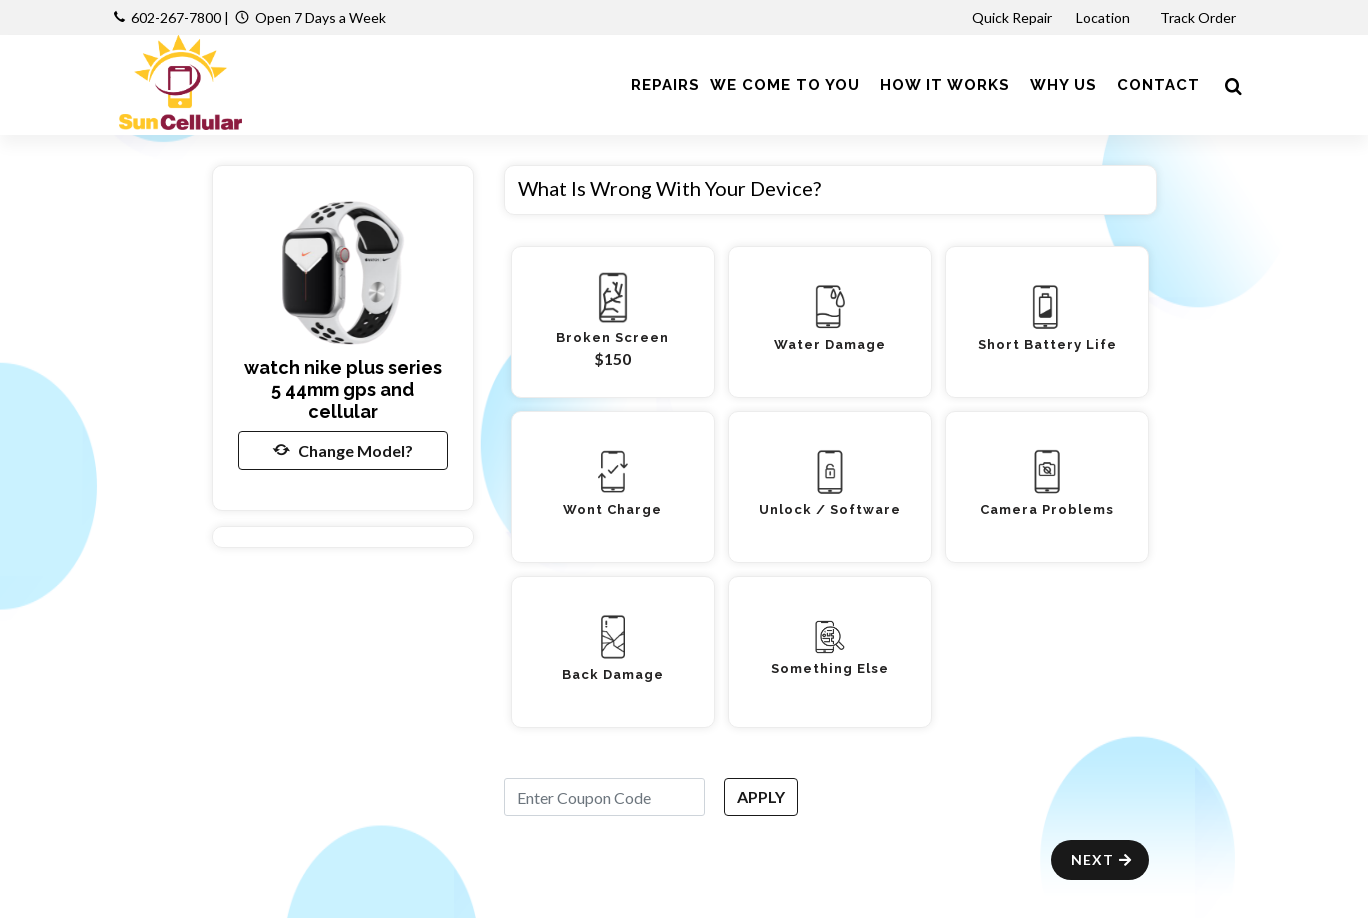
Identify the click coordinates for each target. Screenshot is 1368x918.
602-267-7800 (176, 17)
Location (1104, 17)
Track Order (1199, 17)
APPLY (761, 796)
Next (1102, 859)
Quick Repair (1012, 17)
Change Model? (343, 450)
